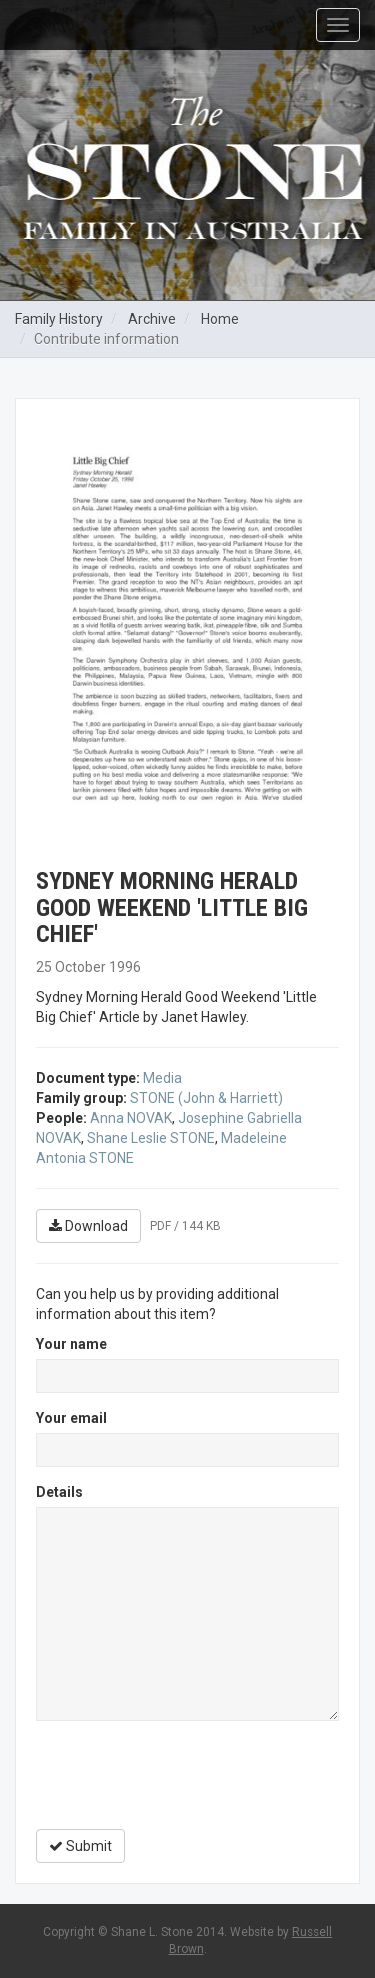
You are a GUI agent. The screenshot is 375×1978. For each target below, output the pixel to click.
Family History (59, 319)
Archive (152, 319)
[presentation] (188, 1775)
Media (162, 1078)
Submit (80, 1846)
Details (59, 1492)
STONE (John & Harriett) (206, 1098)
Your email (71, 1418)
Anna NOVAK (131, 1118)
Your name (71, 1344)
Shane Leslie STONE (151, 1138)
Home (220, 319)
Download (88, 1226)
